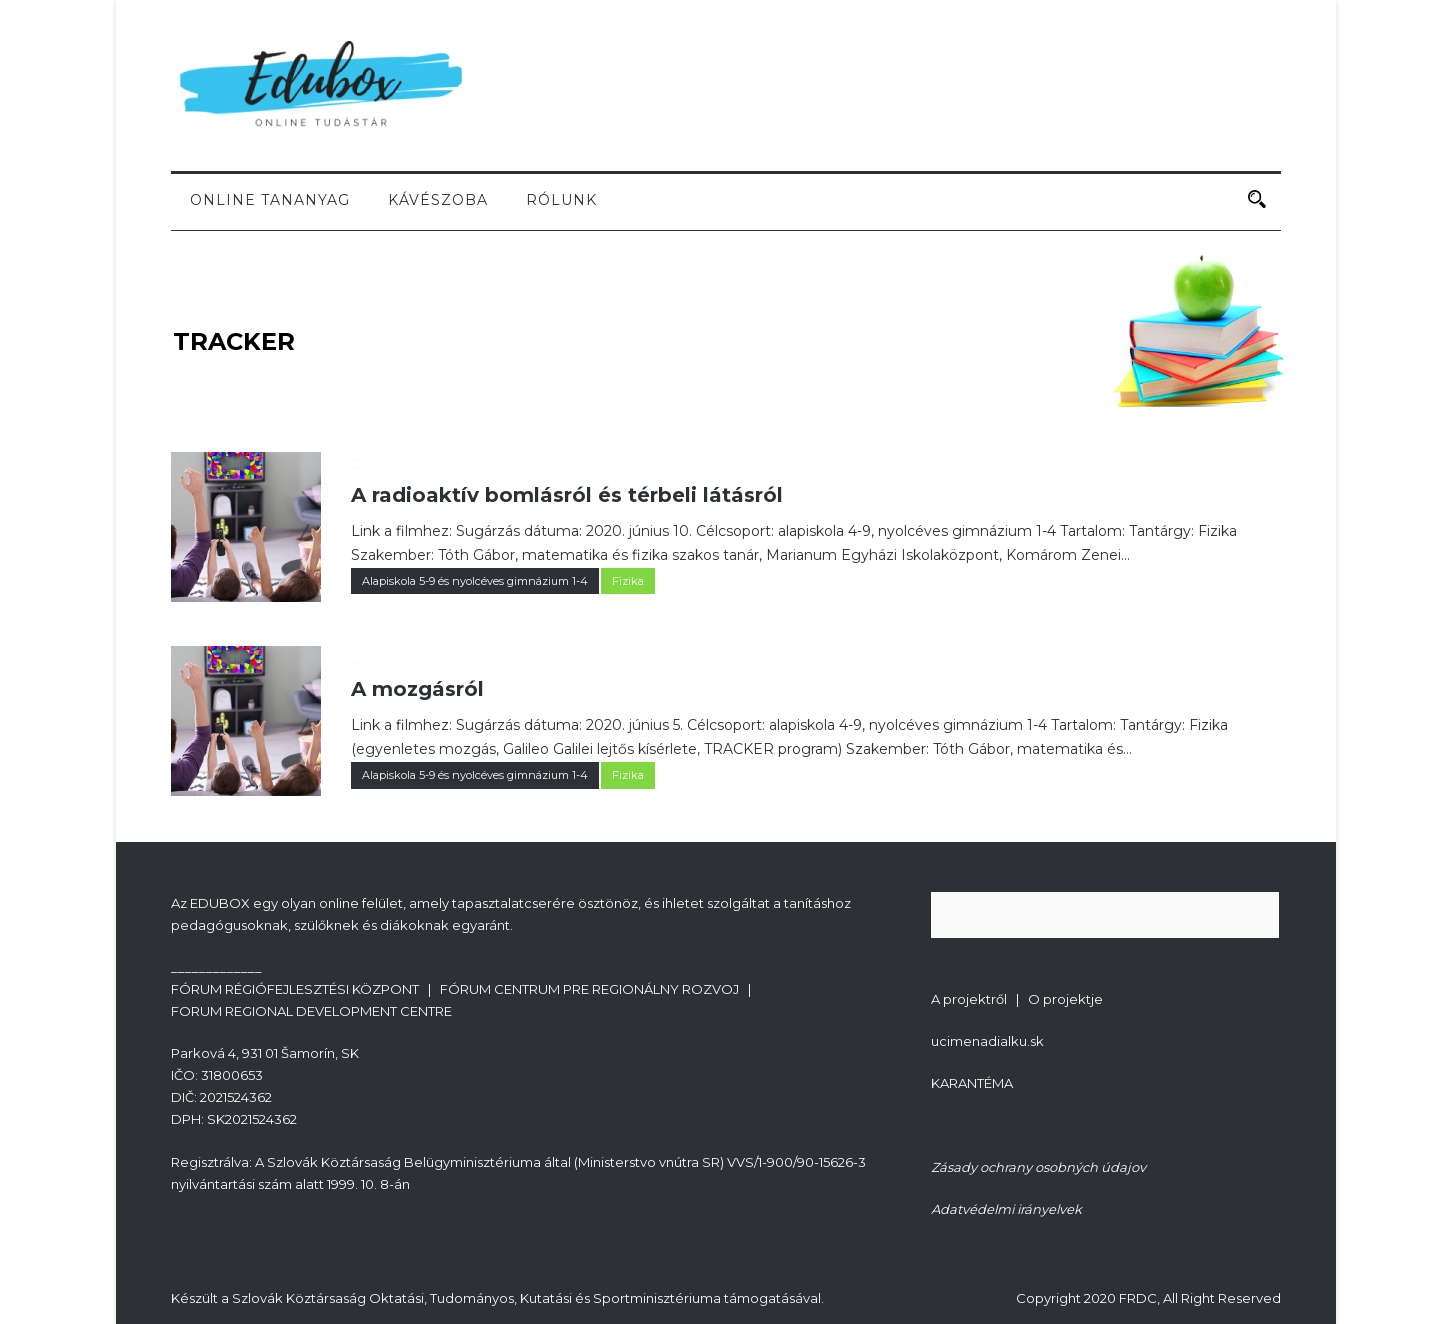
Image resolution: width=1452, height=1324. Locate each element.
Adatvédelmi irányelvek (1006, 1209)
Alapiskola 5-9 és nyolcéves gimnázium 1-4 (475, 581)
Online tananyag (270, 200)
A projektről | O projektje (1017, 999)
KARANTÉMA (972, 1083)
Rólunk (561, 200)
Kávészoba (438, 200)
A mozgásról (417, 689)
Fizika (628, 581)
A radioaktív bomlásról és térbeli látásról (567, 495)
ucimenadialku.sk (987, 1041)
